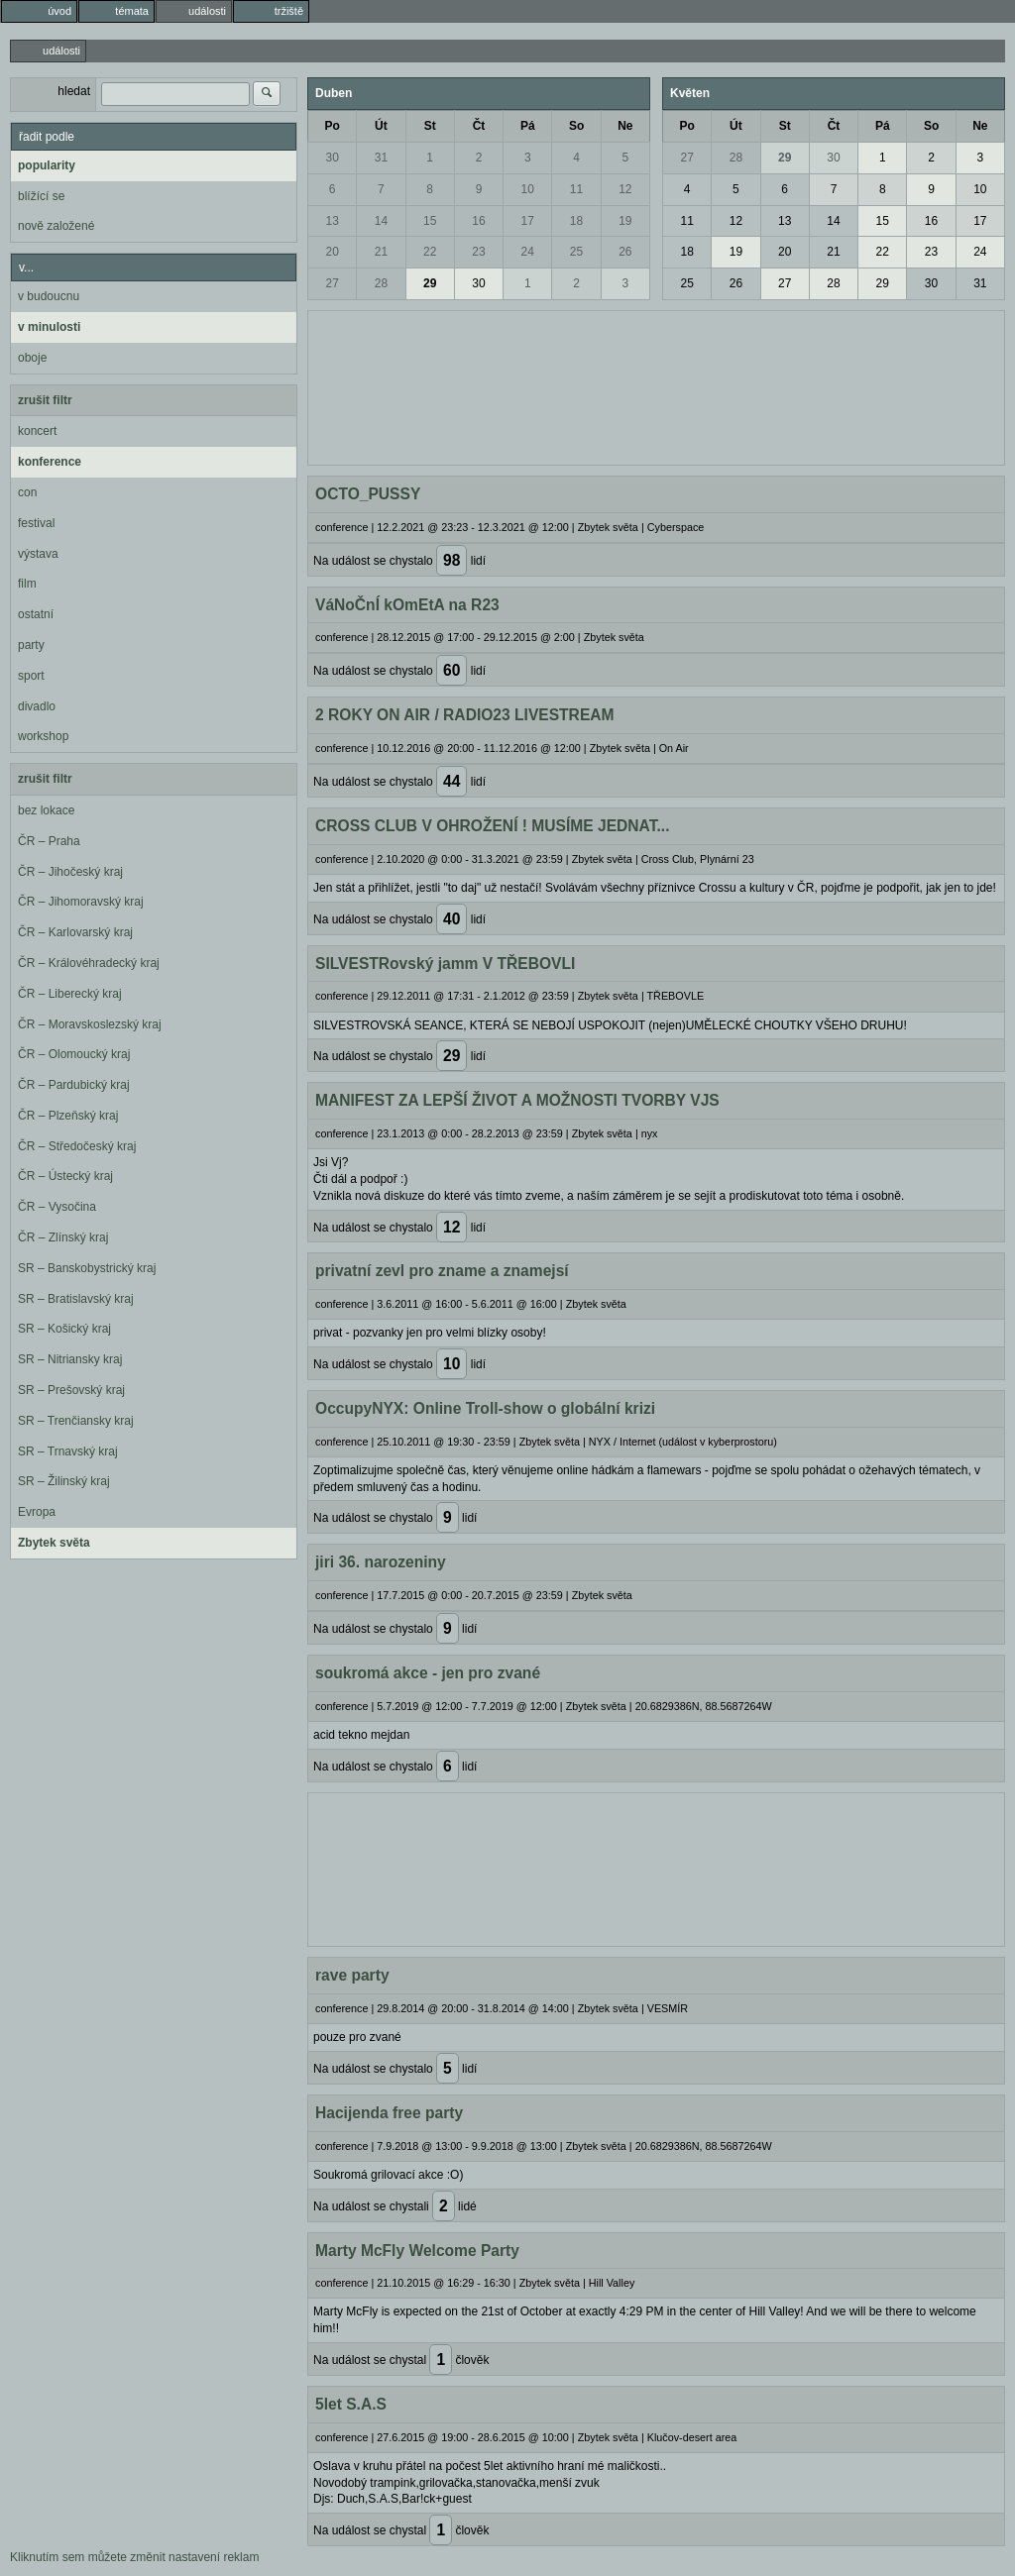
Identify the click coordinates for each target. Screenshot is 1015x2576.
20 (331, 252)
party (31, 645)
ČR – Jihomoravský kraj (81, 902)
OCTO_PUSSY (367, 493)
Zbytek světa (54, 1543)
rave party (352, 1975)
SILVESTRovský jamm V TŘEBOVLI (445, 963)
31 (381, 157)
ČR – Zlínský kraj (63, 1237)
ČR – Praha (49, 841)
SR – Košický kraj (64, 1329)
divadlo (37, 706)
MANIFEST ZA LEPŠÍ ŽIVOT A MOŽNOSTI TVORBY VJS (517, 1100)
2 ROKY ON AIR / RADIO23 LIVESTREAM (465, 714)
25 (576, 252)
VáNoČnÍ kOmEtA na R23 (407, 604)
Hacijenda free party (389, 2112)
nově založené (56, 226)
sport (31, 676)
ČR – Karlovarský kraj (75, 932)
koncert (37, 431)
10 (527, 189)
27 (331, 283)
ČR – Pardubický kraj (74, 1085)
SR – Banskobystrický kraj (87, 1268)
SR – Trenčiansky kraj (76, 1421)
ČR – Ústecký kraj (65, 1176)
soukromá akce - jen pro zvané (427, 1672)
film (27, 583)
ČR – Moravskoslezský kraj (90, 1024)
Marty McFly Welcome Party (417, 2250)
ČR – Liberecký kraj (70, 994)
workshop (43, 736)
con (27, 492)
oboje (32, 358)
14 (381, 221)
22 (429, 252)
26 (625, 252)
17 (527, 221)
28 (381, 283)
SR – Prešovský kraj (71, 1390)
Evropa (37, 1512)
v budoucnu (48, 296)
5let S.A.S (351, 2404)
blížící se (41, 196)
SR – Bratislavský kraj (76, 1299)
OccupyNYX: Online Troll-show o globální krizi (485, 1408)
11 (576, 189)
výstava (38, 554)
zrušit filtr (45, 400)
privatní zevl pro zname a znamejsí (442, 1270)
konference (49, 462)
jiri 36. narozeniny (380, 1562)
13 (331, 221)
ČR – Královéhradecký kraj (89, 963)
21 (381, 252)
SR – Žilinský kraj (64, 1481)
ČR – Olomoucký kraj (74, 1054)
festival (36, 523)
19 (625, 221)
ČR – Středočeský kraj (77, 1146)
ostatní (36, 614)
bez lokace (46, 810)
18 (576, 221)
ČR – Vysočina (57, 1207)
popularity (46, 165)
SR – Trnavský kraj (68, 1451)
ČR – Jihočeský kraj (70, 872)
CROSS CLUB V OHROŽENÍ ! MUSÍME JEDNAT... (492, 825)
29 (429, 283)
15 (429, 221)
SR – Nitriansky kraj (70, 1359)
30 (331, 157)
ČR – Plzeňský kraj (68, 1116)
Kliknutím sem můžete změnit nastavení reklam (134, 2557)
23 (478, 252)
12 (625, 189)
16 (478, 221)
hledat (73, 91)
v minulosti (49, 327)
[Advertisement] (656, 385)
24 (527, 252)
